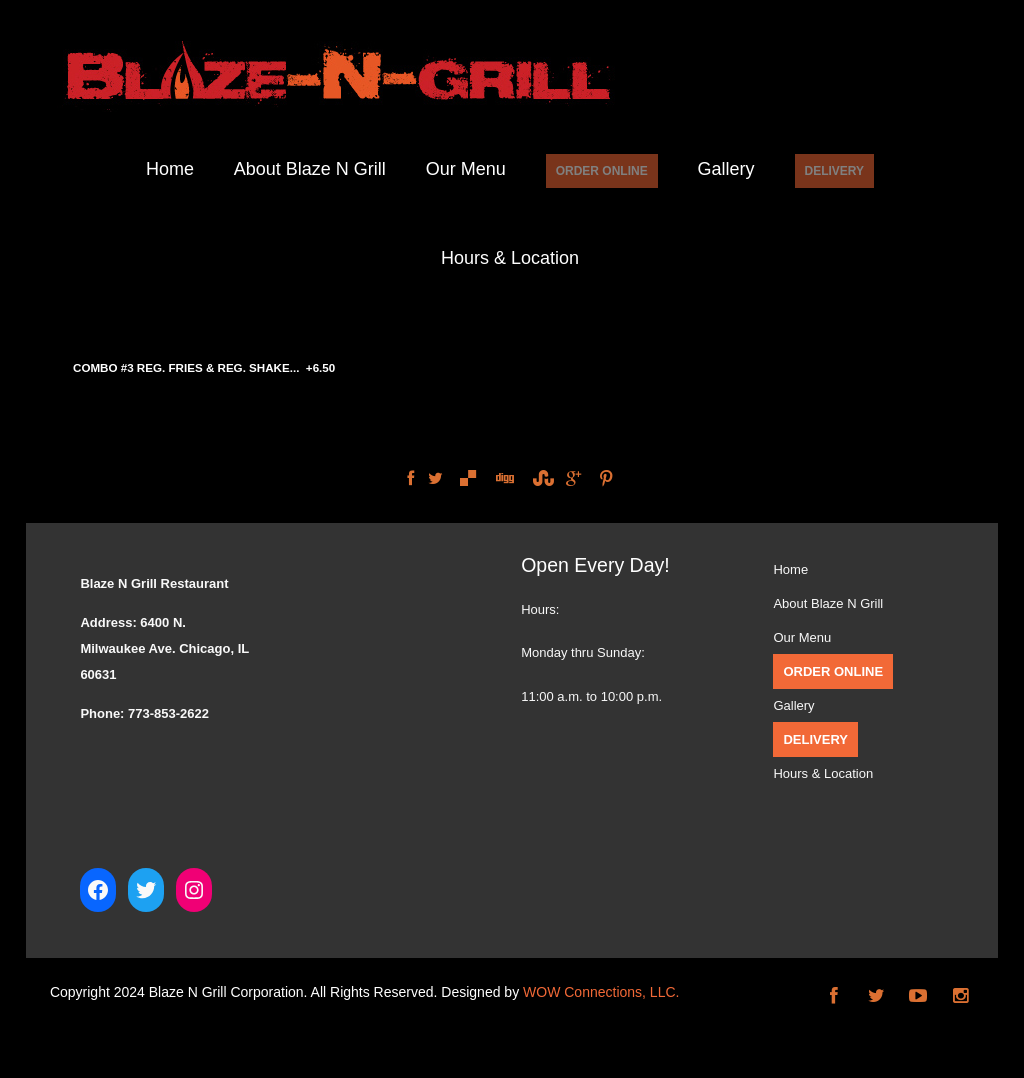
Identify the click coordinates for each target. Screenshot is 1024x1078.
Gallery (726, 169)
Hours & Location (510, 258)
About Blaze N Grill (310, 169)
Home (170, 169)
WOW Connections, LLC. (601, 992)
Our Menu (466, 169)
